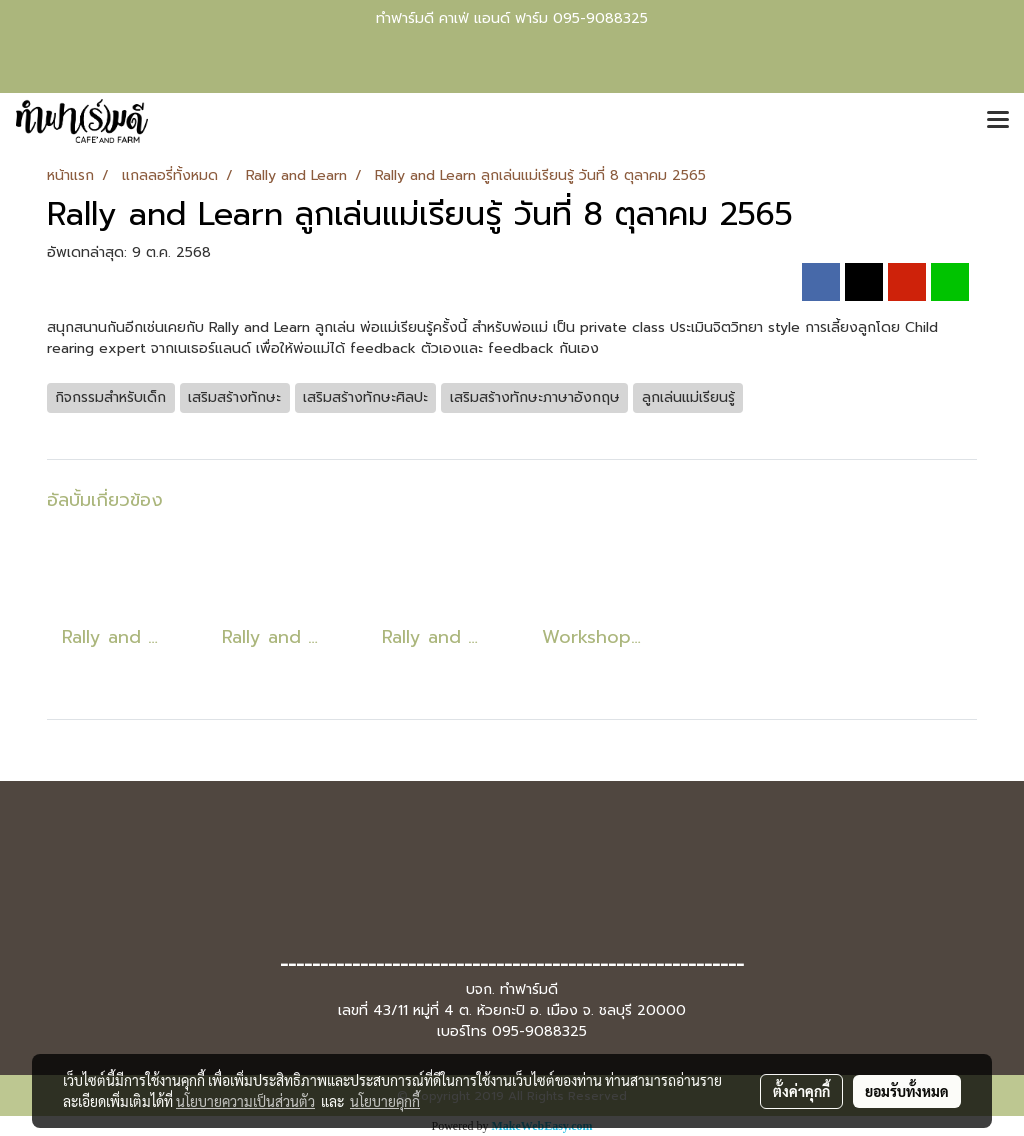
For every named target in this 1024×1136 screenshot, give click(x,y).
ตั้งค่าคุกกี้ (801, 1091)
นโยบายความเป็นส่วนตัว (245, 1101)
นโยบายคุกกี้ (385, 1101)
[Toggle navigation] (998, 121)
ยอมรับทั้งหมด (907, 1091)
